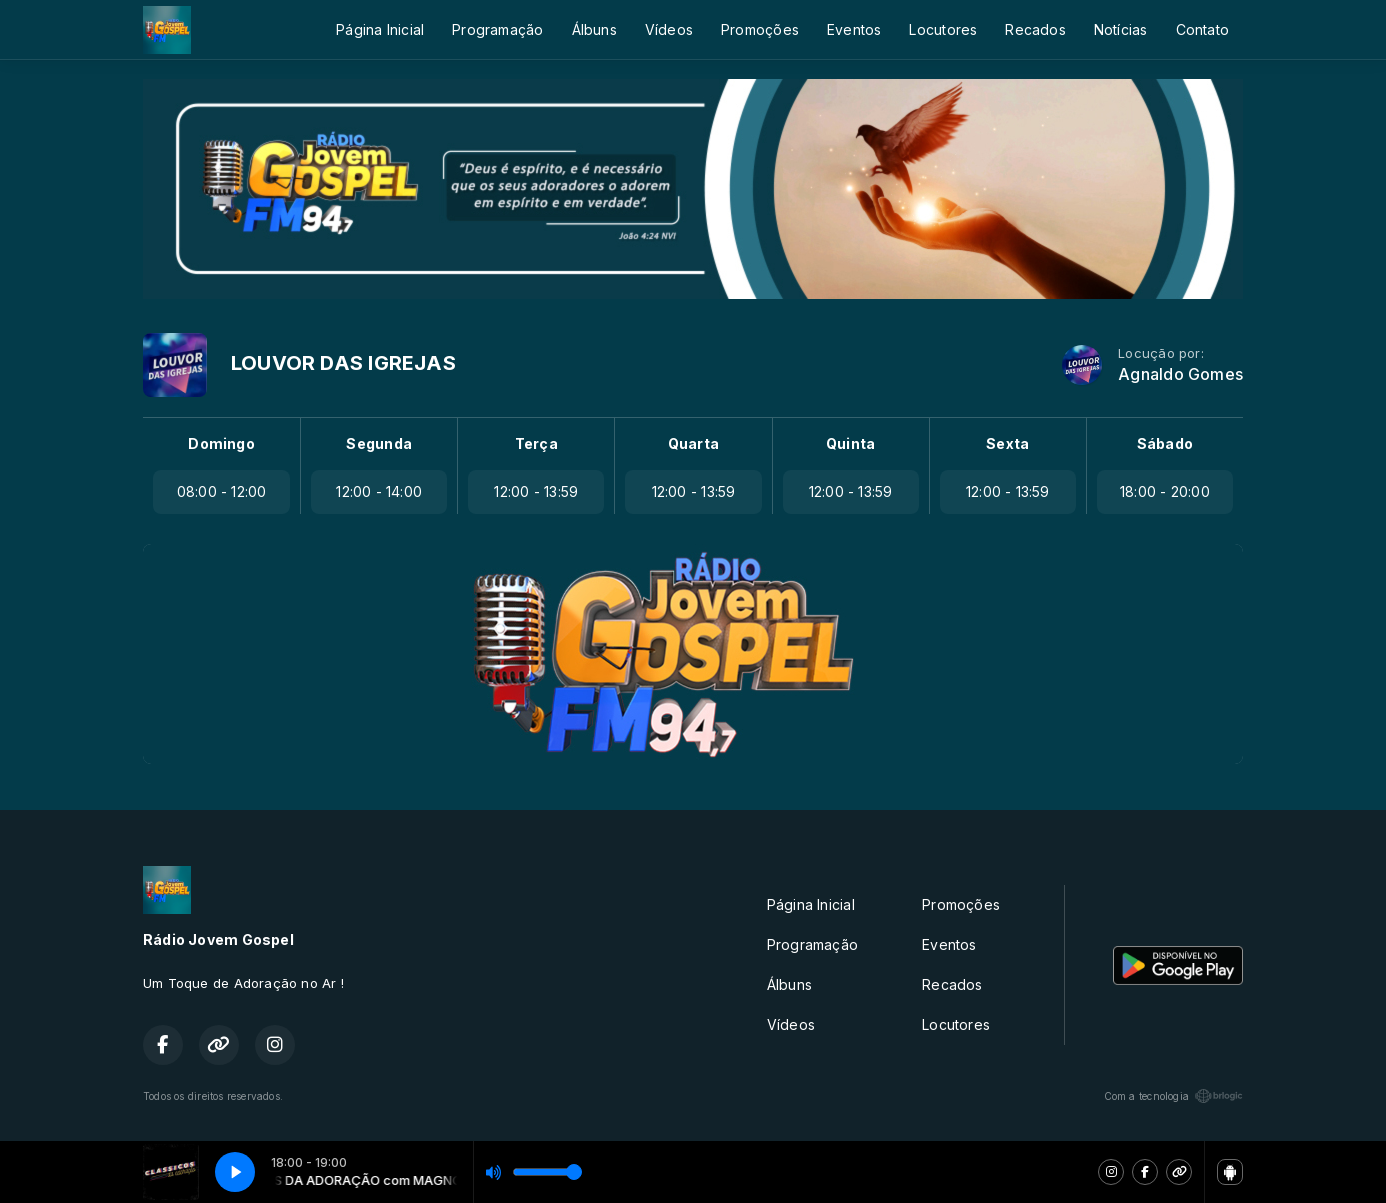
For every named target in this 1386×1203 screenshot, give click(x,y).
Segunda (378, 443)
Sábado (1165, 443)
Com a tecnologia (1173, 1096)
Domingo (221, 443)
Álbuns (594, 29)
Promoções (760, 29)
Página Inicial (380, 29)
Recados (1035, 29)
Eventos (854, 29)
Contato (1202, 29)
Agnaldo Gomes (1180, 374)
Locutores (943, 29)
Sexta (1007, 443)
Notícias (1121, 29)
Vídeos (669, 29)
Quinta (850, 443)
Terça (536, 443)
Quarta (693, 443)
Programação (497, 29)
